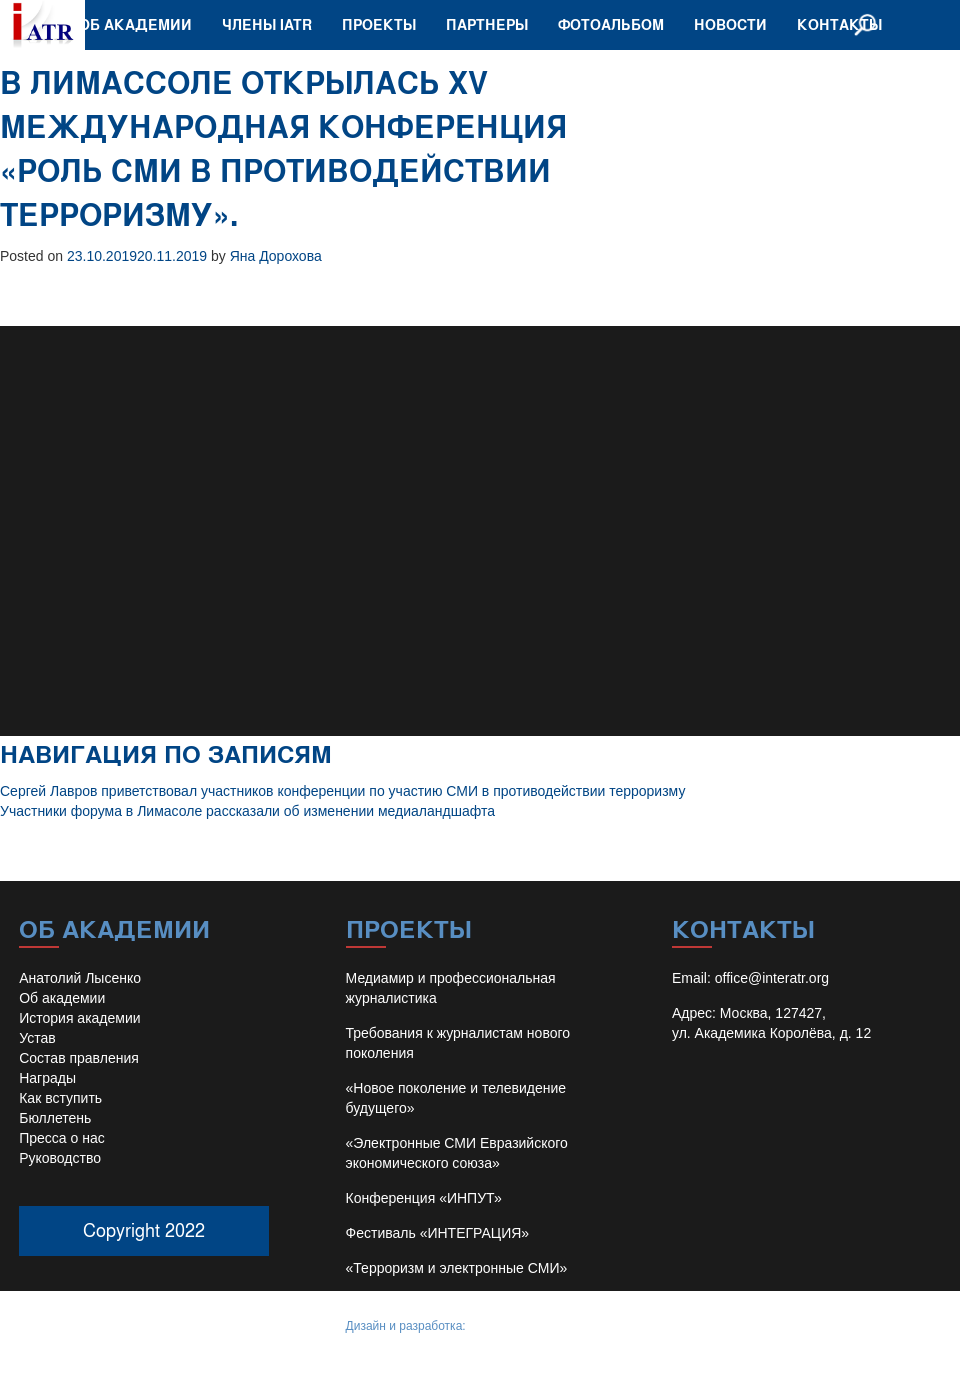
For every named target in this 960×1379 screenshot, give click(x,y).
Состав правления (79, 1058)
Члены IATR (267, 24)
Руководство (60, 1158)
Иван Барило (505, 1326)
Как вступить (60, 1098)
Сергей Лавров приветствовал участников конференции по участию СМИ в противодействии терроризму (342, 791)
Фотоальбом (611, 24)
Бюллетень (55, 1118)
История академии (79, 1018)
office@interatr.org (772, 978)
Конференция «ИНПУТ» (424, 1198)
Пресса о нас (62, 1138)
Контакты (839, 24)
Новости (730, 24)
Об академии (135, 24)
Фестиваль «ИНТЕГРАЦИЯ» (438, 1233)
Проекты (379, 24)
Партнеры (487, 24)
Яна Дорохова (276, 256)
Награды (47, 1078)
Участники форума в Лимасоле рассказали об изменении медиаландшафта (247, 811)
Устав (37, 1038)
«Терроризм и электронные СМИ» (457, 1268)
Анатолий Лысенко (80, 978)
